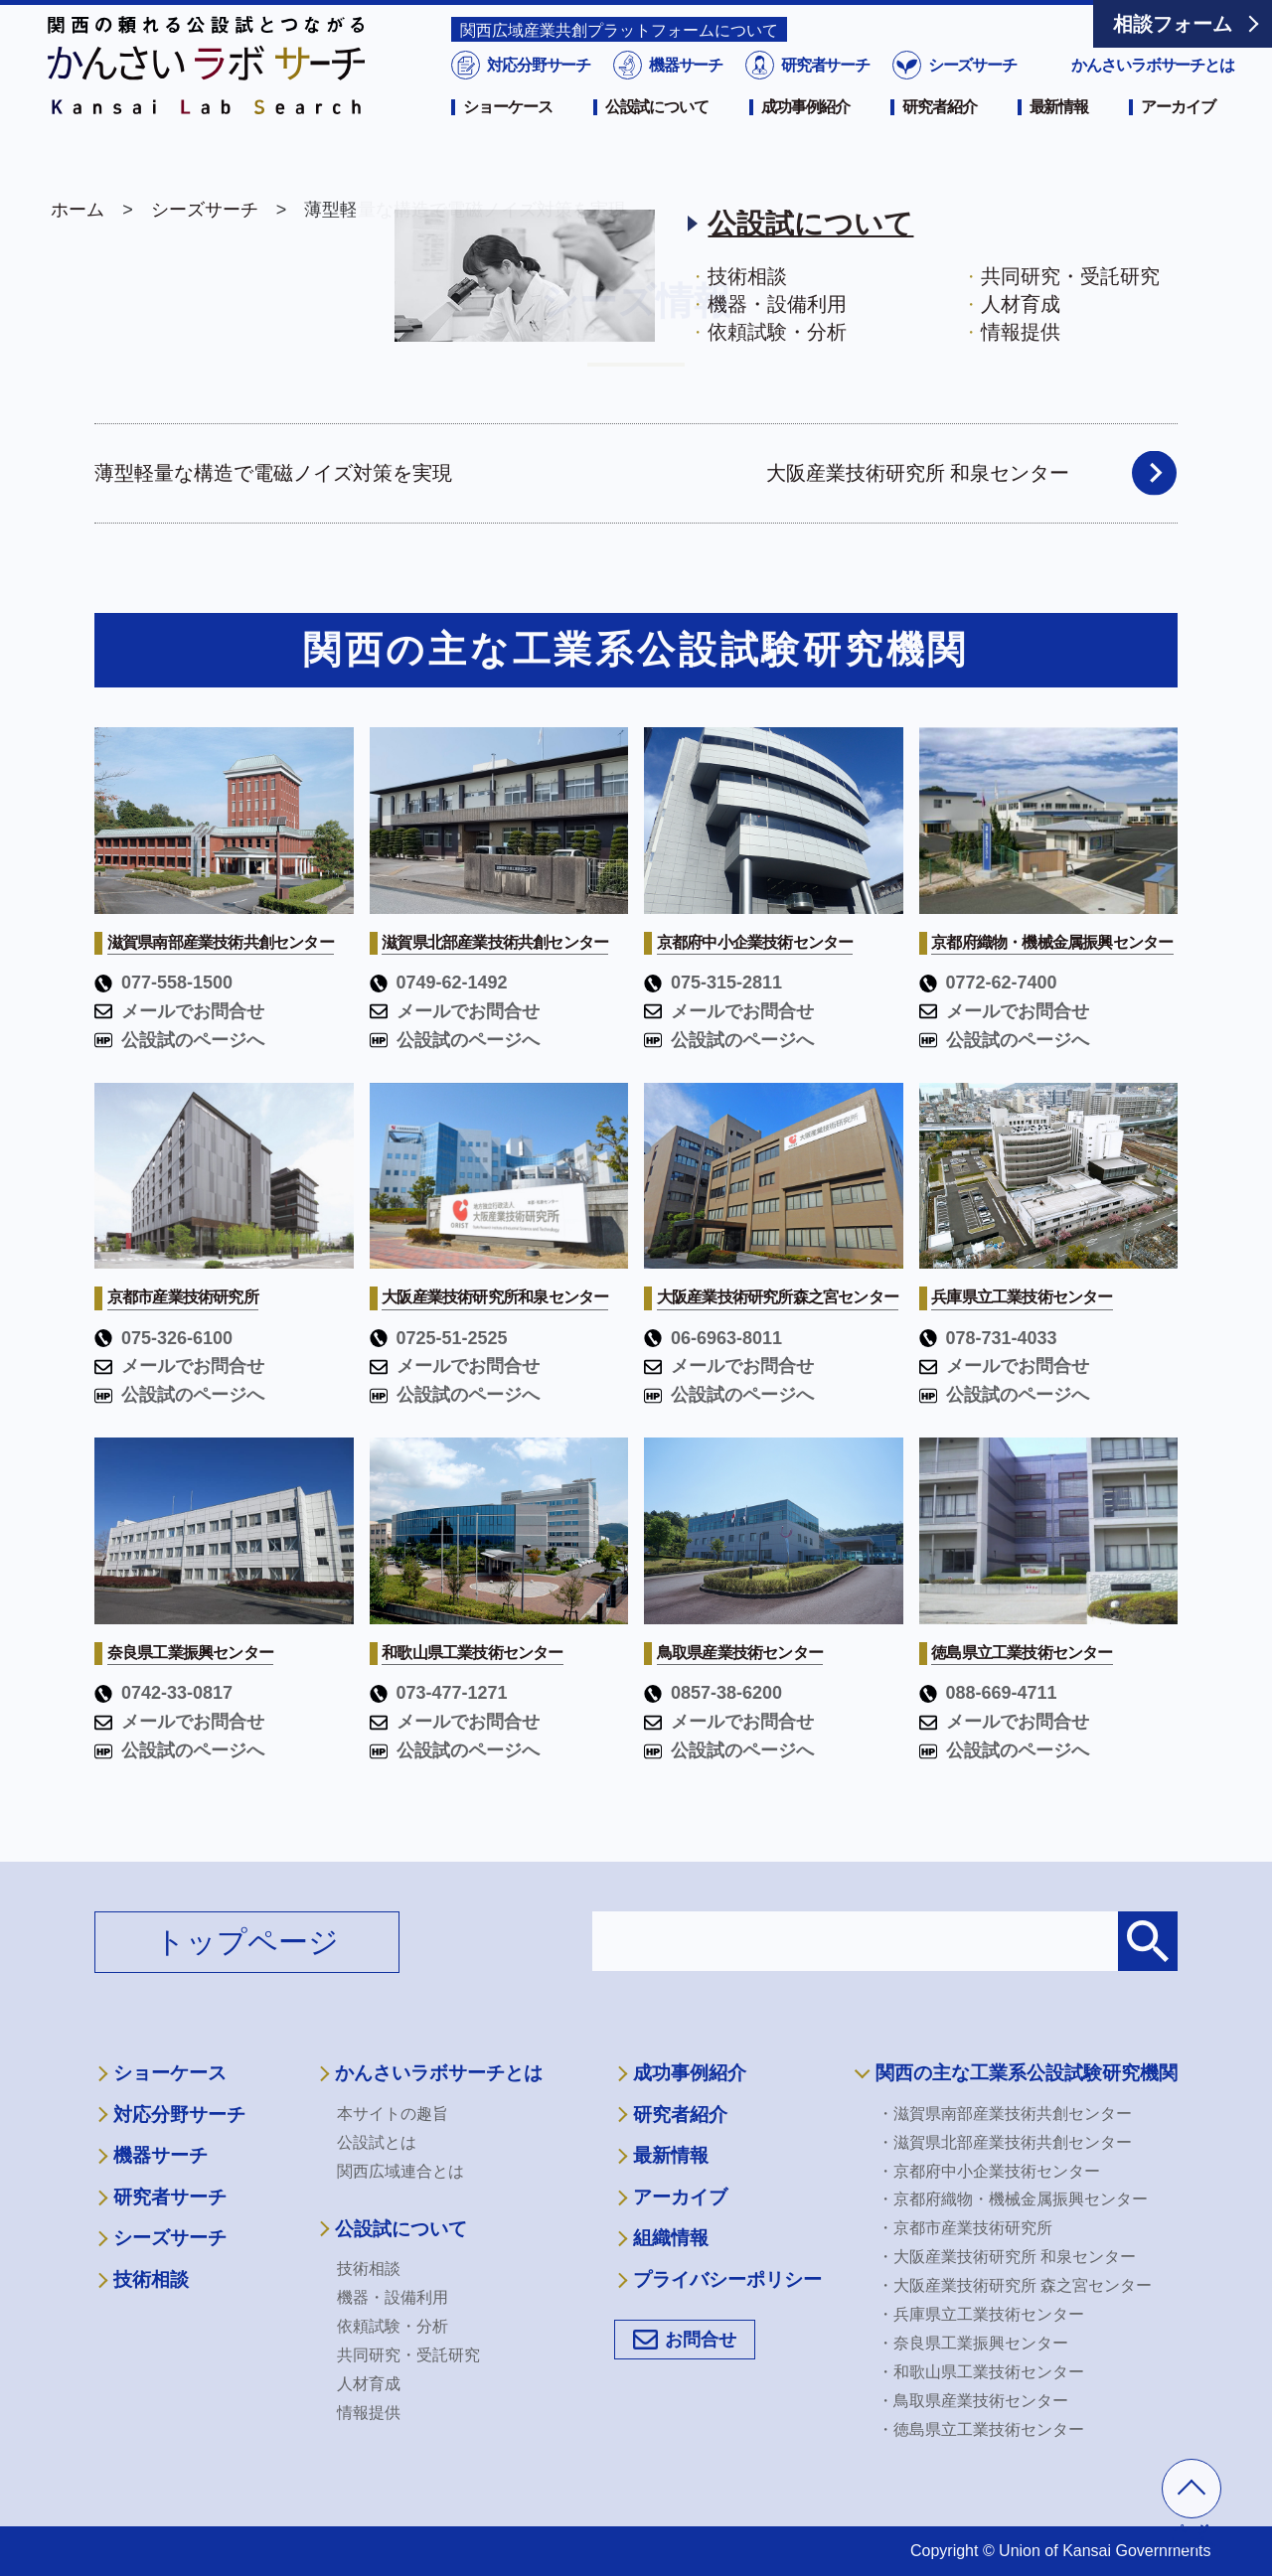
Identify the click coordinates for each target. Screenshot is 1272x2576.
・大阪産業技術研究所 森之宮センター (1014, 2285)
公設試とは (376, 2142)
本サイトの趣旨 (392, 2113)
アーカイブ (1177, 136)
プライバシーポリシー (727, 2279)
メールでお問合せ (179, 1011)
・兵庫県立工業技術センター (980, 2314)
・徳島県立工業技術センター (980, 2429)
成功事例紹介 (805, 136)
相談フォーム (1172, 24)
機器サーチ (684, 94)
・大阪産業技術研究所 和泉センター (1006, 2256)
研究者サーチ (824, 94)
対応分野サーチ (537, 94)
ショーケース (507, 136)
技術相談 (151, 2279)
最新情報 (1059, 136)
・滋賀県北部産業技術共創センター (1004, 2142)
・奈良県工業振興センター (972, 2343)
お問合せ (700, 2339)
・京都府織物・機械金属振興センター (1012, 2199)
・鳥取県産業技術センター (972, 2400)
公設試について (657, 136)
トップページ (247, 1941)
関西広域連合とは (400, 2171)
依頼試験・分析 (392, 2326)
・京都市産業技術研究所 (964, 2227)
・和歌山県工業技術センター (980, 2371)
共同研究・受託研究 (408, 2355)
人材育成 (368, 2383)
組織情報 (671, 2237)
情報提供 (368, 2412)
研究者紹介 (939, 136)
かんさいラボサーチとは (1152, 94)
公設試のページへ (179, 1040)
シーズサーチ (970, 94)
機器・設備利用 (392, 2297)
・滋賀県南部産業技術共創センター (1004, 2113)
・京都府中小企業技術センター (988, 2171)
